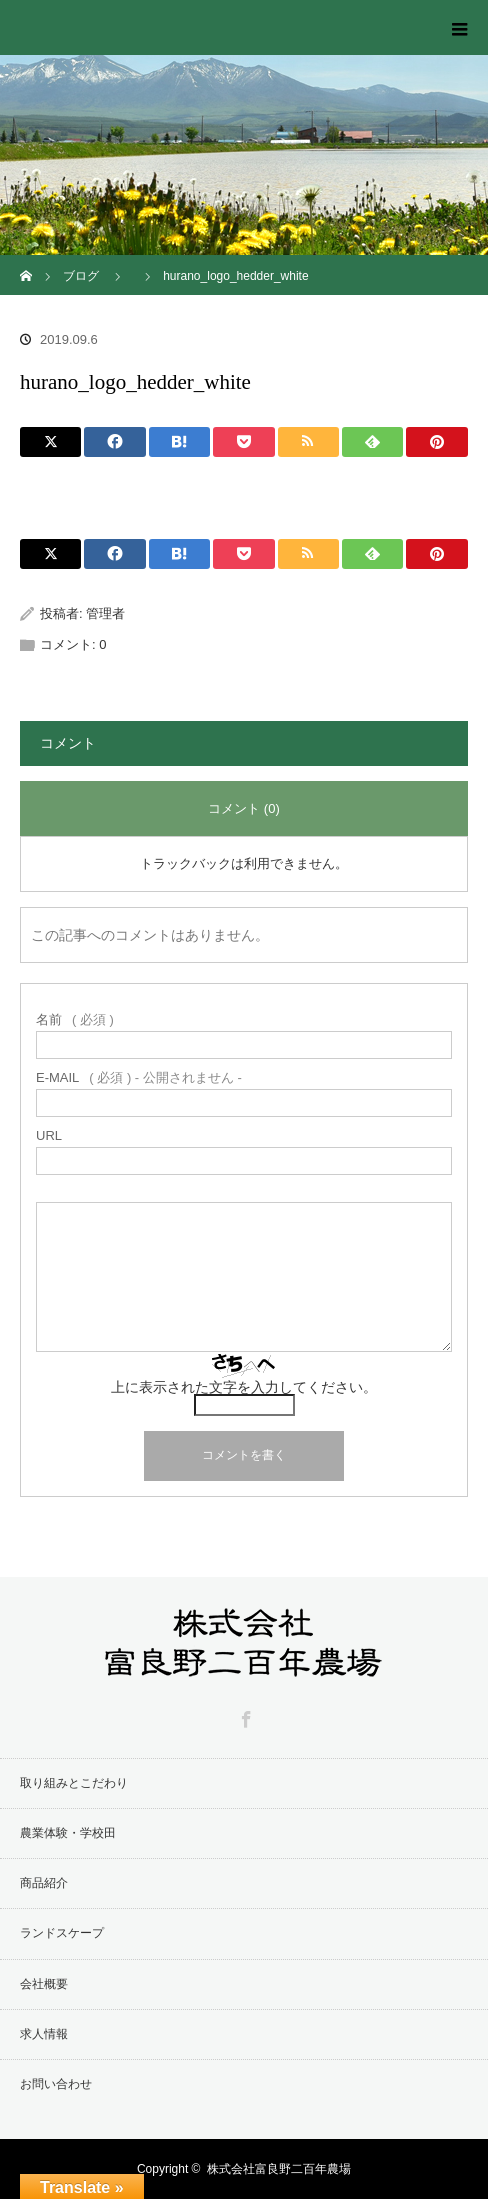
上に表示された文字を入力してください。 (244, 1387)
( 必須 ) (75, 1019)
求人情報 (44, 2034)
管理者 (105, 613)
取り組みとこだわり (74, 1783)
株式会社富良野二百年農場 (279, 2169)
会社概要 (44, 1984)
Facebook (244, 1716)
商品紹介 (44, 1883)
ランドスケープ (62, 1933)
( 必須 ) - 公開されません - (139, 1077)
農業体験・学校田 (68, 1833)
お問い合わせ (56, 2084)
